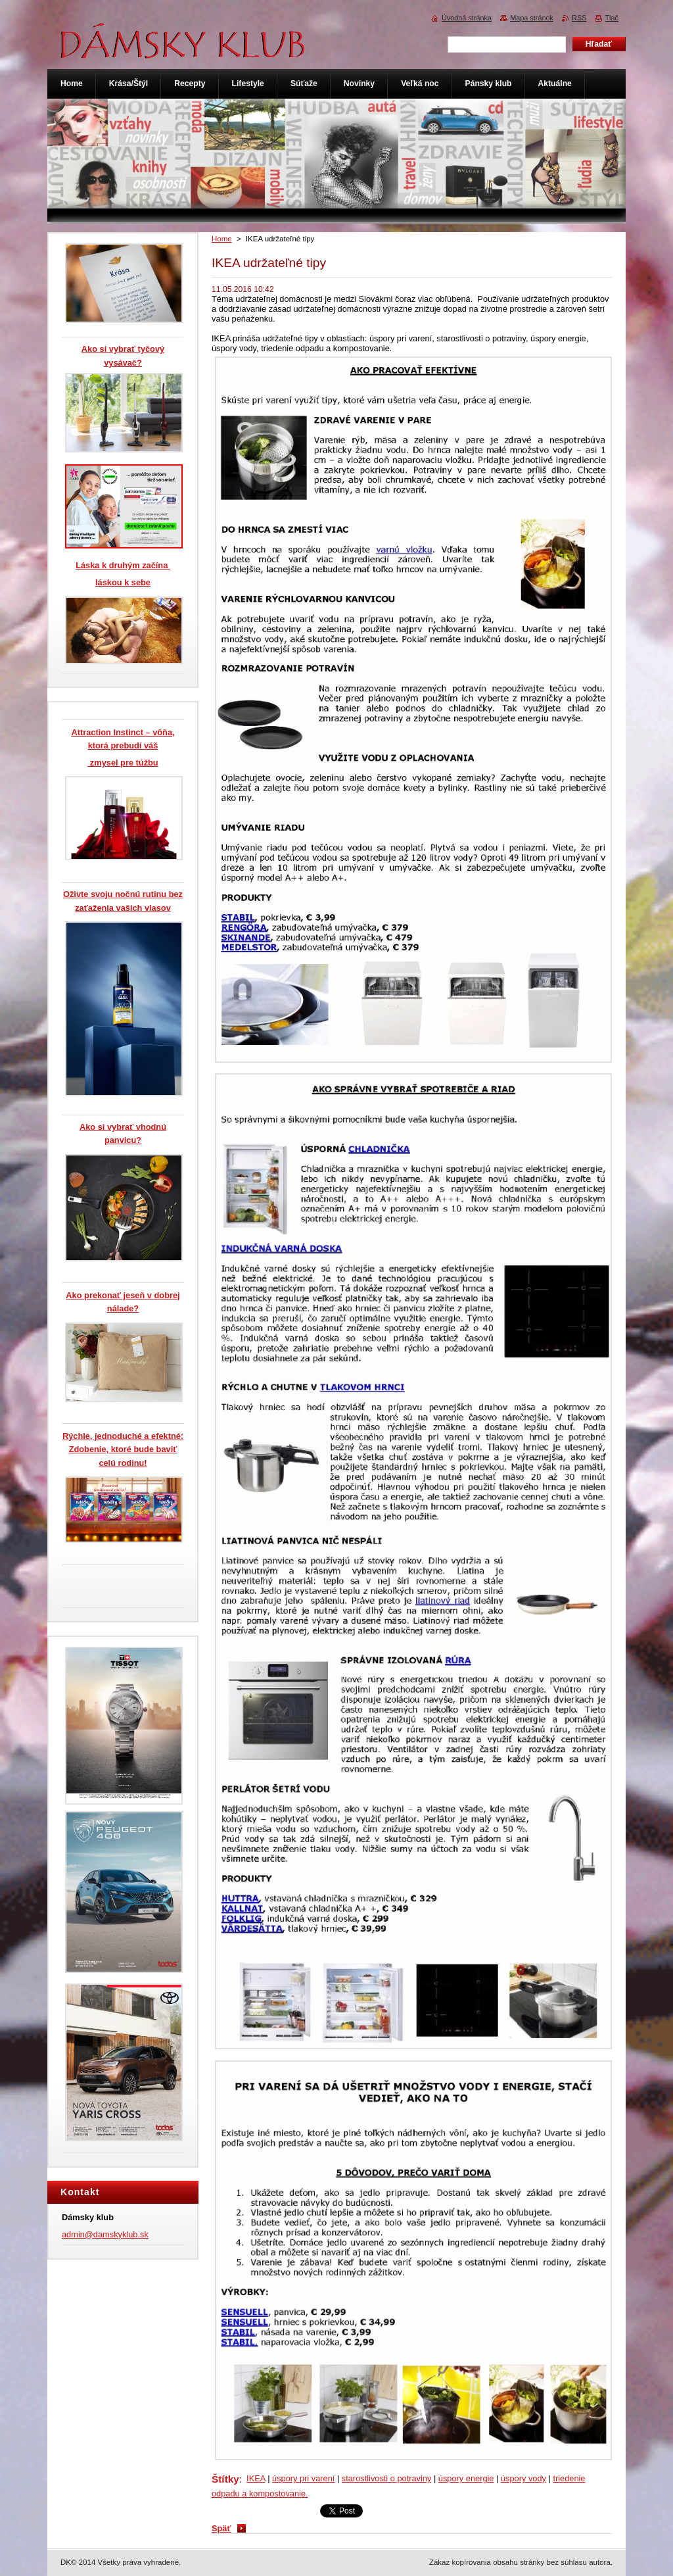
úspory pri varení (303, 2478)
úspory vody (523, 2478)
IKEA (255, 2478)
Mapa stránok (531, 18)
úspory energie (466, 2478)
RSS (579, 18)
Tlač (611, 18)
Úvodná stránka (467, 18)
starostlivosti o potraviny (387, 2478)
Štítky (225, 2479)
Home (222, 239)
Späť (221, 2528)
